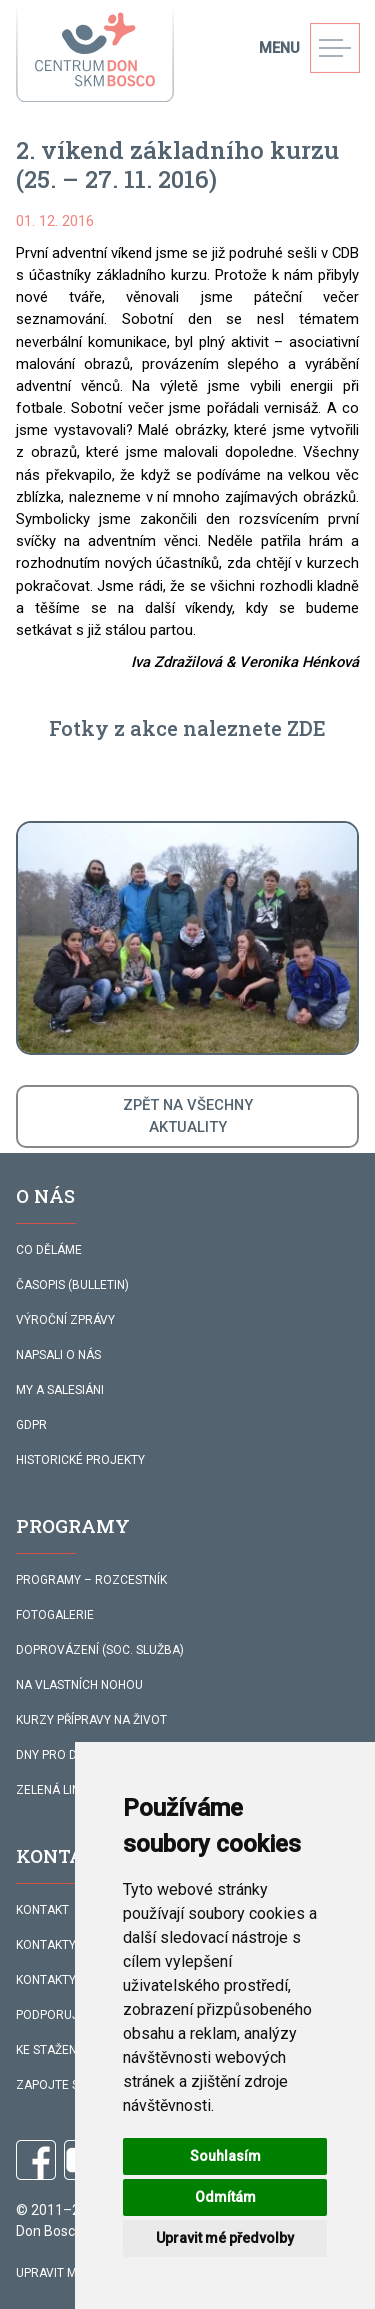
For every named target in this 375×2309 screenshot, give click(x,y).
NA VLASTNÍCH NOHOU (79, 1685)
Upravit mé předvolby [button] (225, 2238)
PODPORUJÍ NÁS (62, 2015)
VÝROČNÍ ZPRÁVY (65, 1320)
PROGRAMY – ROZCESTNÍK (91, 1580)
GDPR (31, 1425)
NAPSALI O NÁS (58, 1355)
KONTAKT (42, 1910)
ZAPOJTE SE (51, 2085)
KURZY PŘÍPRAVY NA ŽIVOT (91, 1720)
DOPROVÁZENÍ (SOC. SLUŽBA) (100, 1650)
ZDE (306, 728)
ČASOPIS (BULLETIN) (72, 1285)
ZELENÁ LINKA (55, 1790)
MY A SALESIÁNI (60, 1390)
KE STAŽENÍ (48, 2050)
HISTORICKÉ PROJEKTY (80, 1460)
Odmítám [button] (225, 2197)
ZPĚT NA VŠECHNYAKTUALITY (188, 1116)
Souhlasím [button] (225, 2156)
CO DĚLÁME (49, 1250)
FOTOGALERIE (55, 1615)
